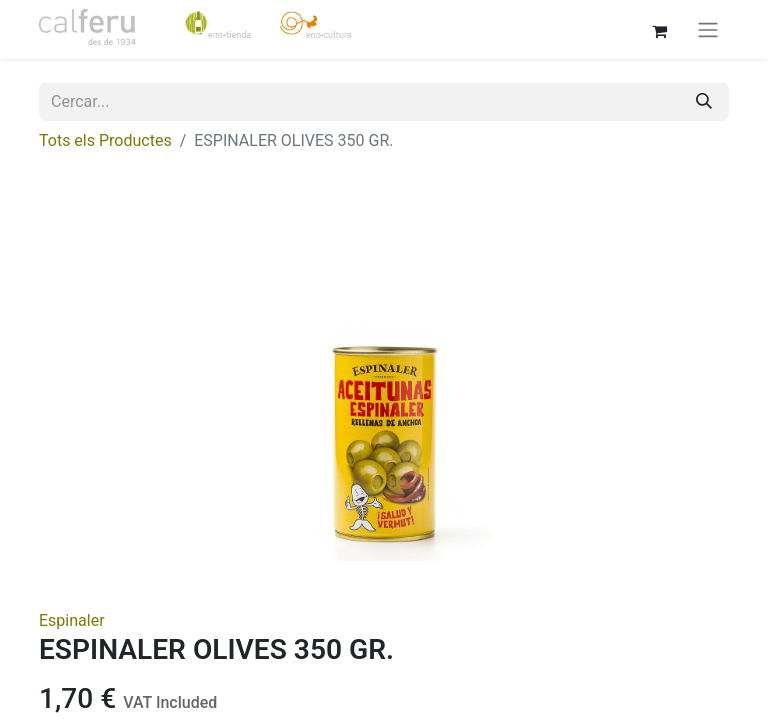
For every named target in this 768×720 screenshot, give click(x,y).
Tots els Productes (105, 140)
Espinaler (72, 620)
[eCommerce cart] (659, 29)
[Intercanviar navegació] (708, 29)
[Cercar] (704, 102)
